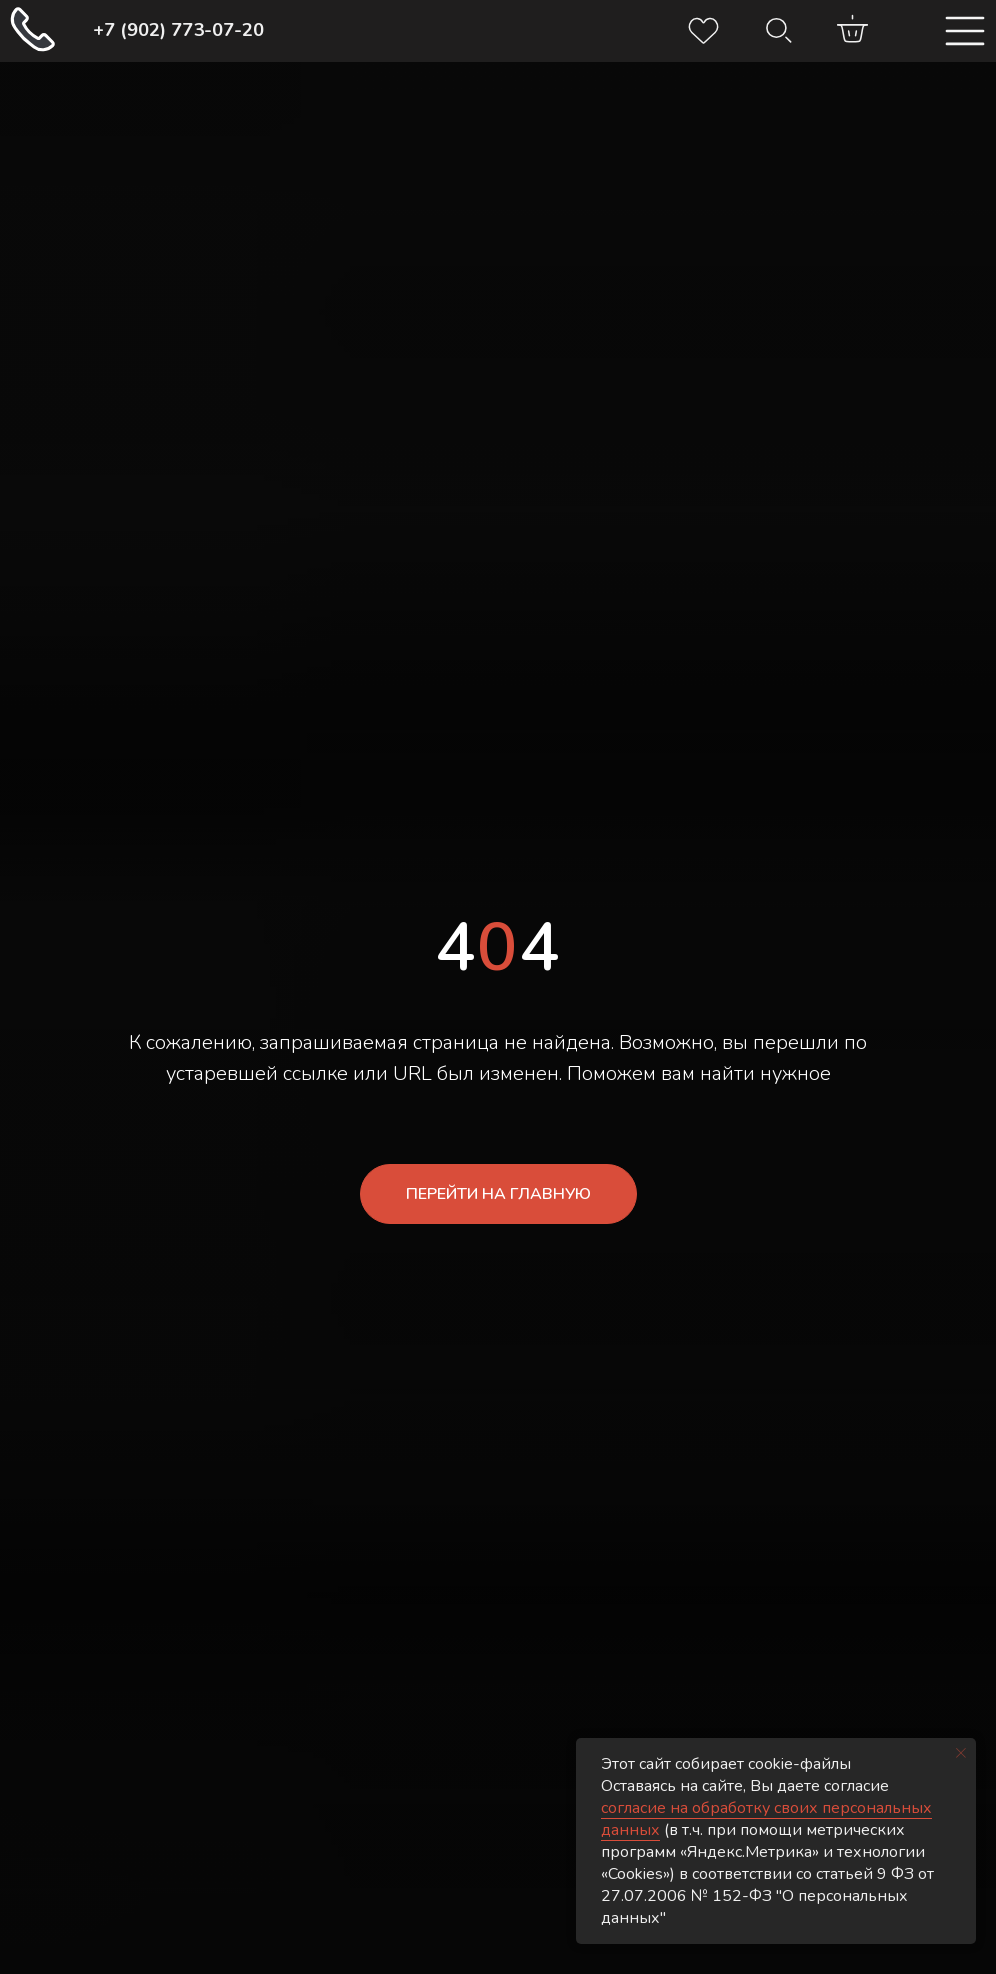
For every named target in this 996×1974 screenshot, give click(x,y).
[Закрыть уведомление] (961, 1753)
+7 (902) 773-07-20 (178, 30)
